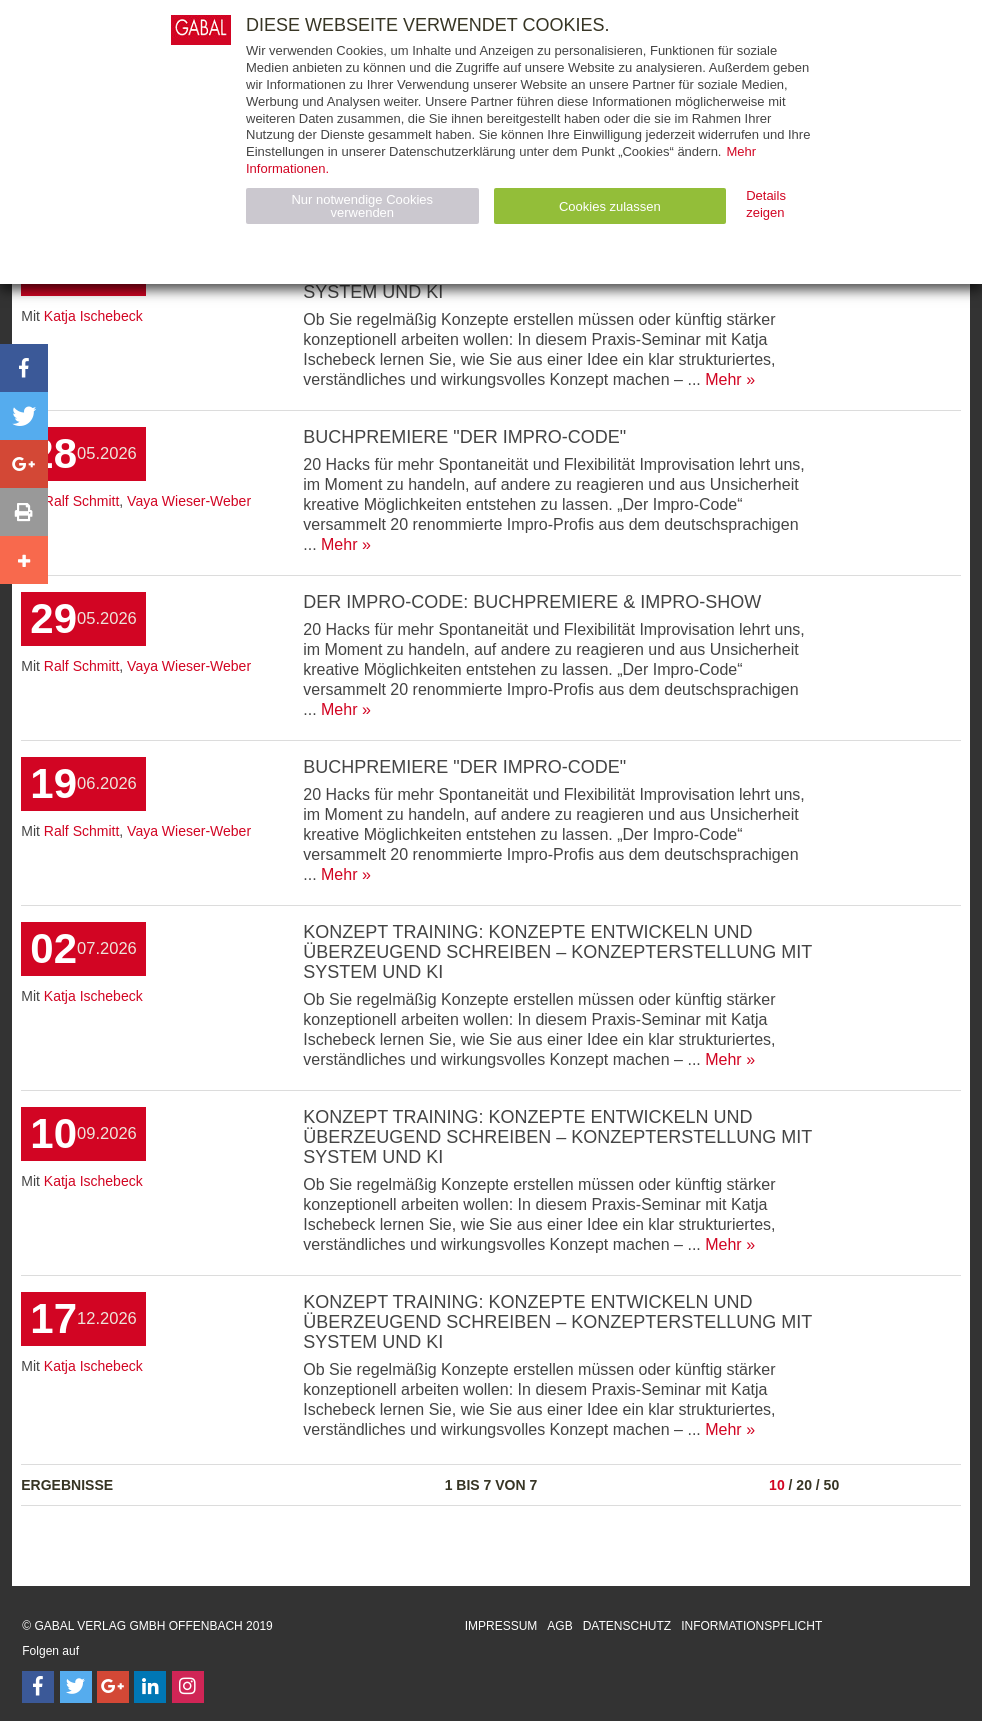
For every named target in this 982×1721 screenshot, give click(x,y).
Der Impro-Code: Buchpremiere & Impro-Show (532, 602)
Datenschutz (627, 1626)
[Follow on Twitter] (76, 1687)
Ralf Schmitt (81, 501)
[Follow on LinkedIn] (150, 1687)
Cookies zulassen (610, 206)
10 (777, 1485)
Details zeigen (766, 204)
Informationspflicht (751, 1626)
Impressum (501, 1626)
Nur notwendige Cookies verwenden (362, 206)
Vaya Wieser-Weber (189, 501)
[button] (24, 368)
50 (832, 1485)
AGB (559, 1626)
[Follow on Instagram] (188, 1687)
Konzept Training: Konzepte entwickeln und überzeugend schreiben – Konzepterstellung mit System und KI (557, 952)
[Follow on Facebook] (38, 1687)
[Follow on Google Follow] (113, 1687)
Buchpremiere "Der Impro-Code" (464, 437)
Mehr (723, 379)
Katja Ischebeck (93, 316)
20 (804, 1485)
